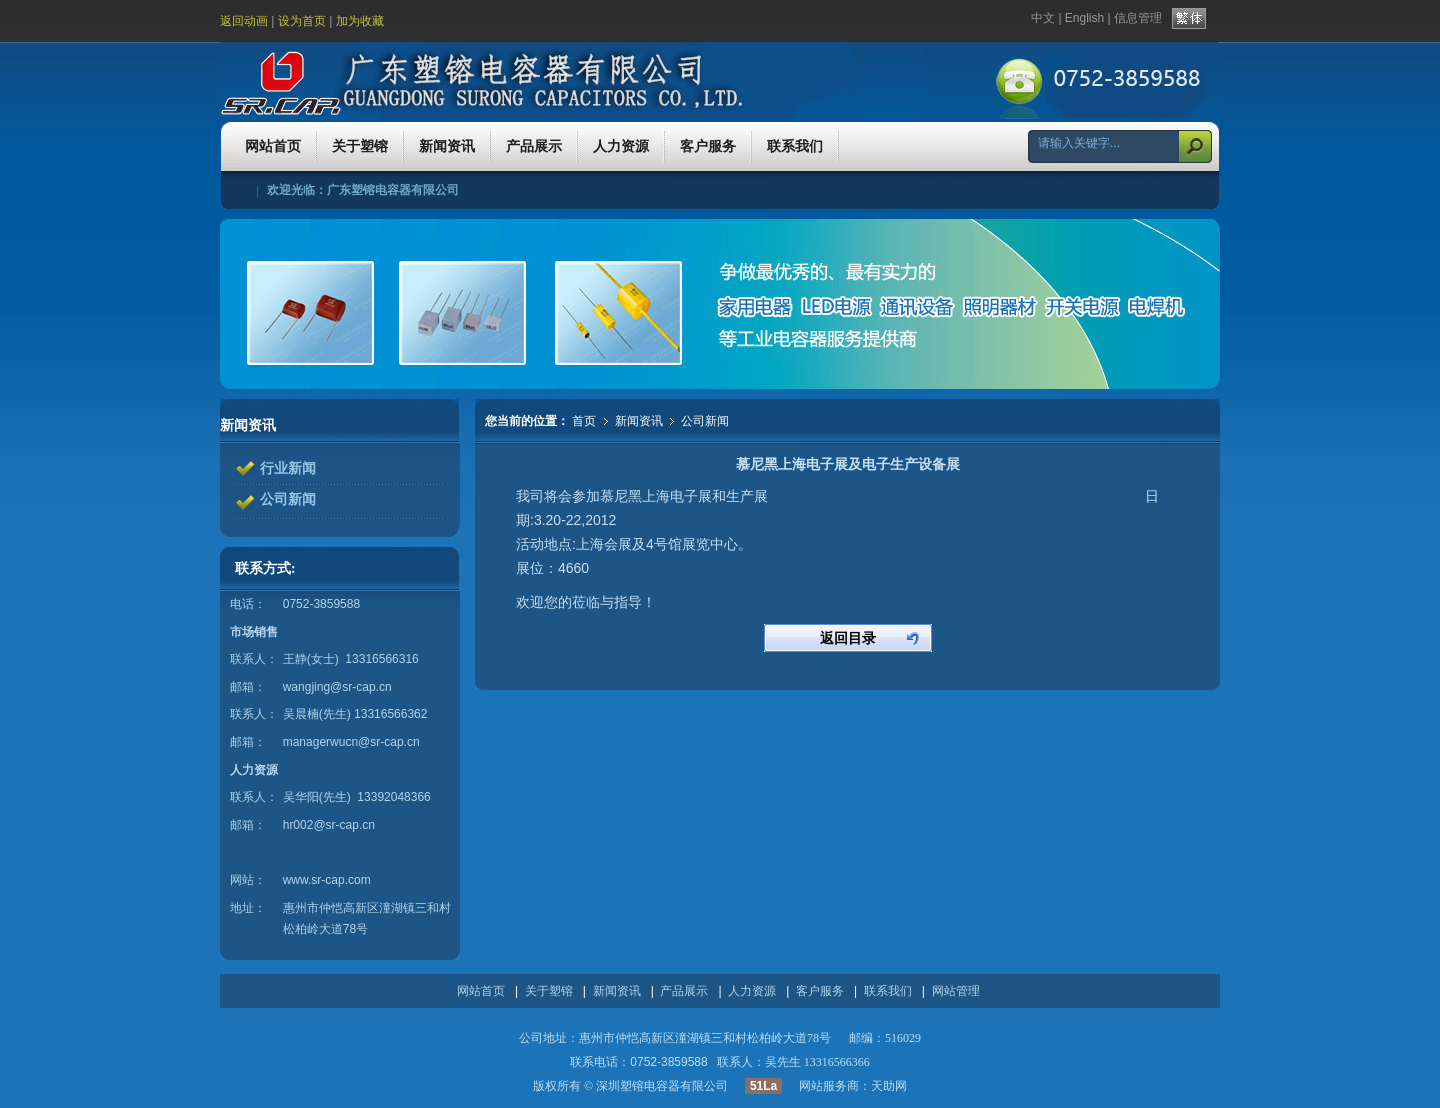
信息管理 (1138, 18)
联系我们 (888, 991)
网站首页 (481, 991)
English (1084, 18)
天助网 (889, 1086)
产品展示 (684, 991)
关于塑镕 (549, 991)
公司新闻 (705, 421)
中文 (1043, 18)
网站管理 (956, 991)
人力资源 (752, 991)
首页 (584, 421)
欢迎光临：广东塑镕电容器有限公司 (363, 190)
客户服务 (820, 991)
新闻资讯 (640, 421)
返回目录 (848, 638)
